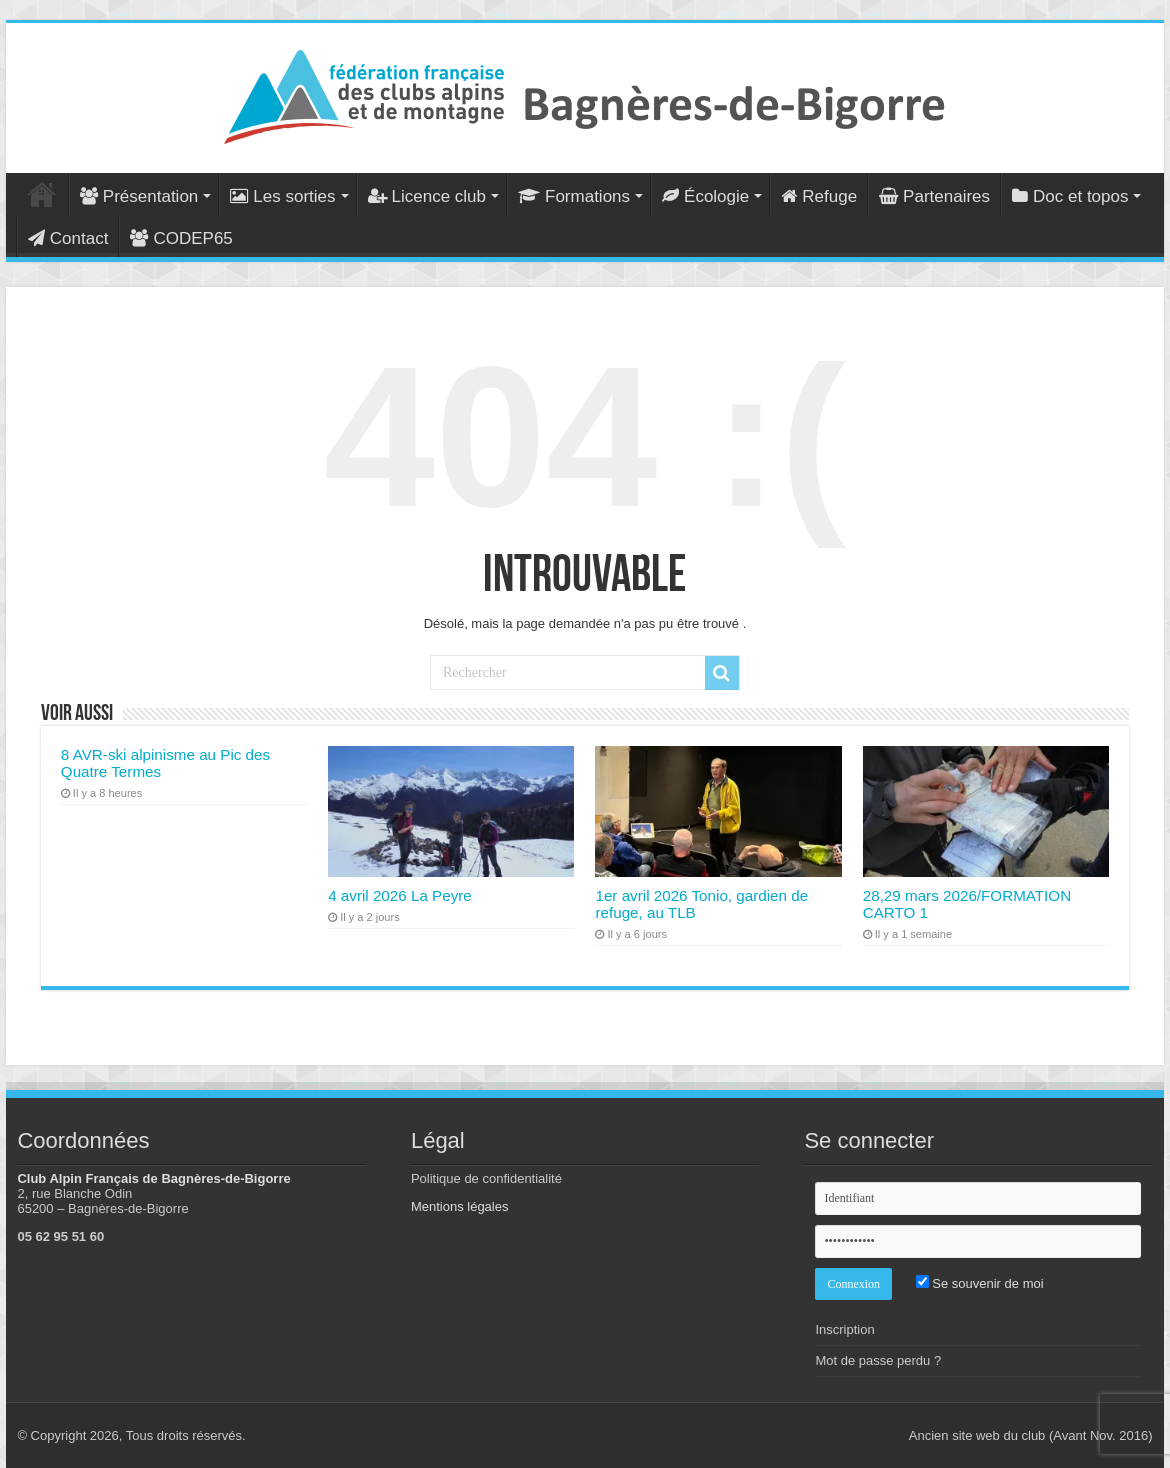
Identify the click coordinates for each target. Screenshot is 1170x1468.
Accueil (42, 194)
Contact (68, 238)
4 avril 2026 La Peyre (400, 895)
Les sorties (282, 196)
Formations (574, 196)
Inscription (844, 1329)
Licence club (427, 196)
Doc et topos (1070, 196)
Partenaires (934, 196)
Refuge (819, 196)
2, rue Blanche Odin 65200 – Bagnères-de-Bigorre (102, 1201)
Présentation (139, 196)
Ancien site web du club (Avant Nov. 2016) (1031, 1435)
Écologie (705, 196)
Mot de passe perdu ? (878, 1360)
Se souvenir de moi (980, 1283)
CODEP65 (181, 238)
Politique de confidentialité (486, 1178)
